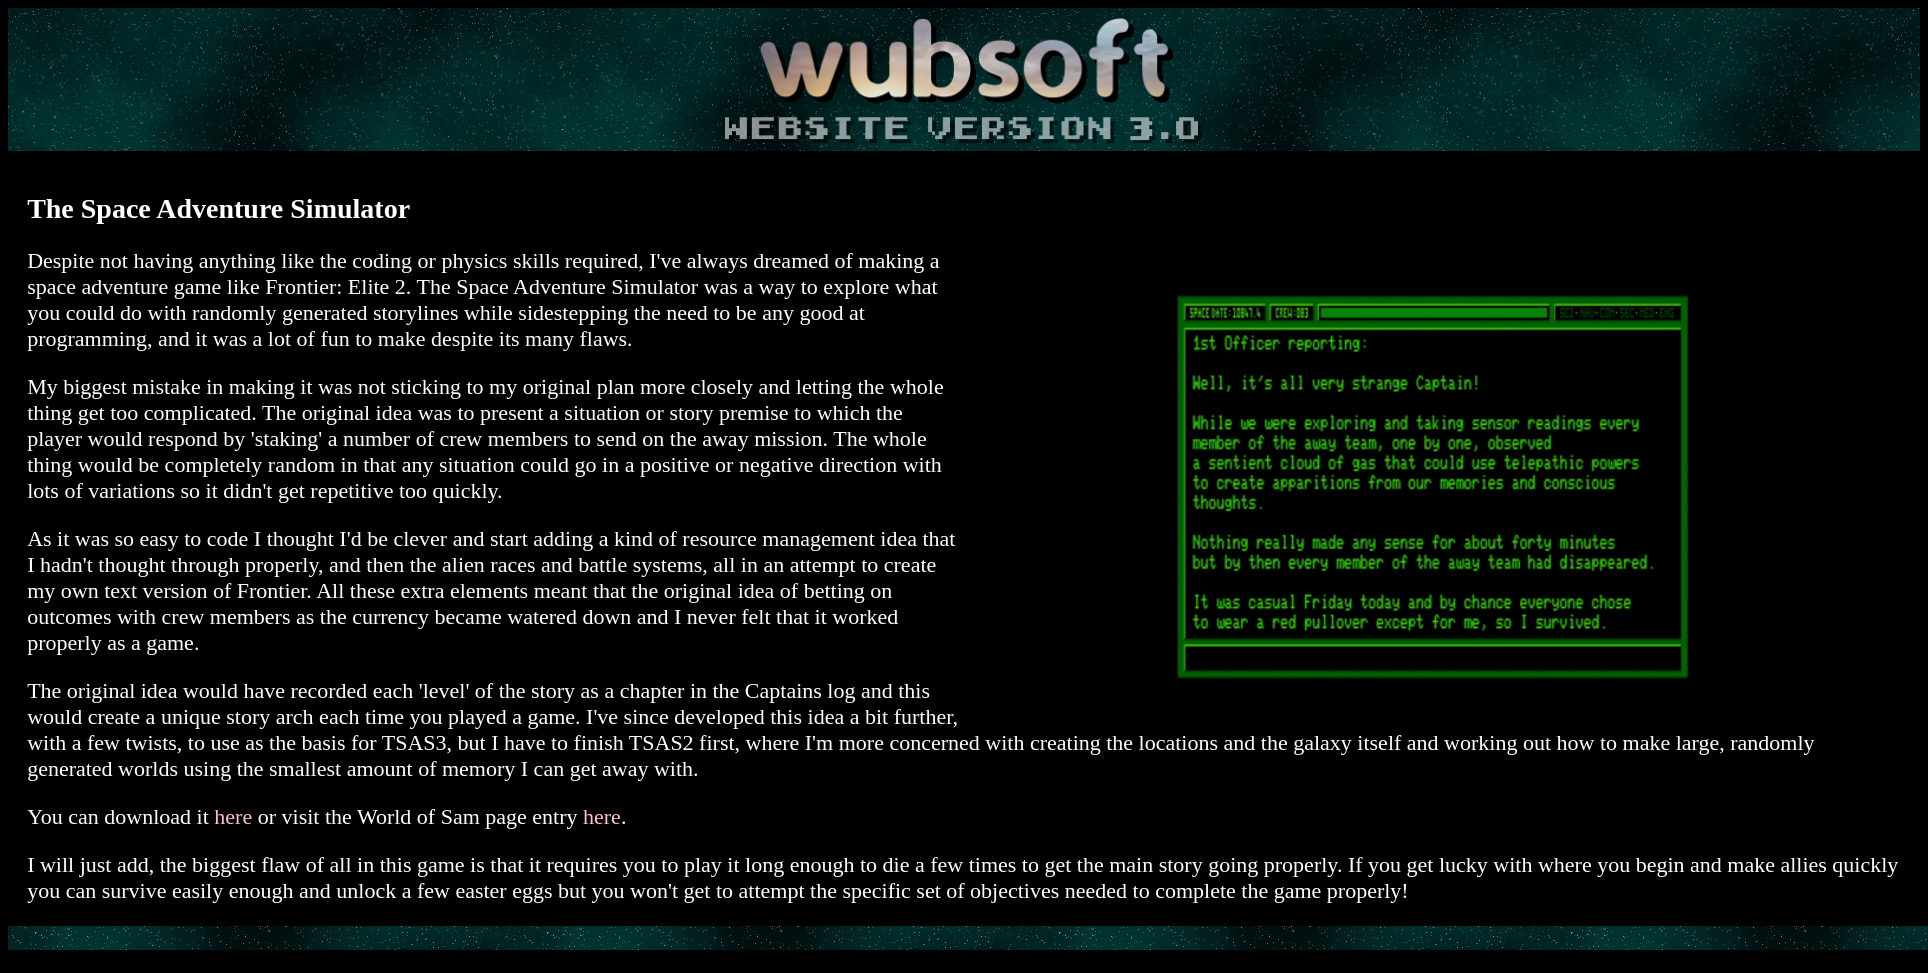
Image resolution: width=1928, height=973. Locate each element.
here (233, 816)
